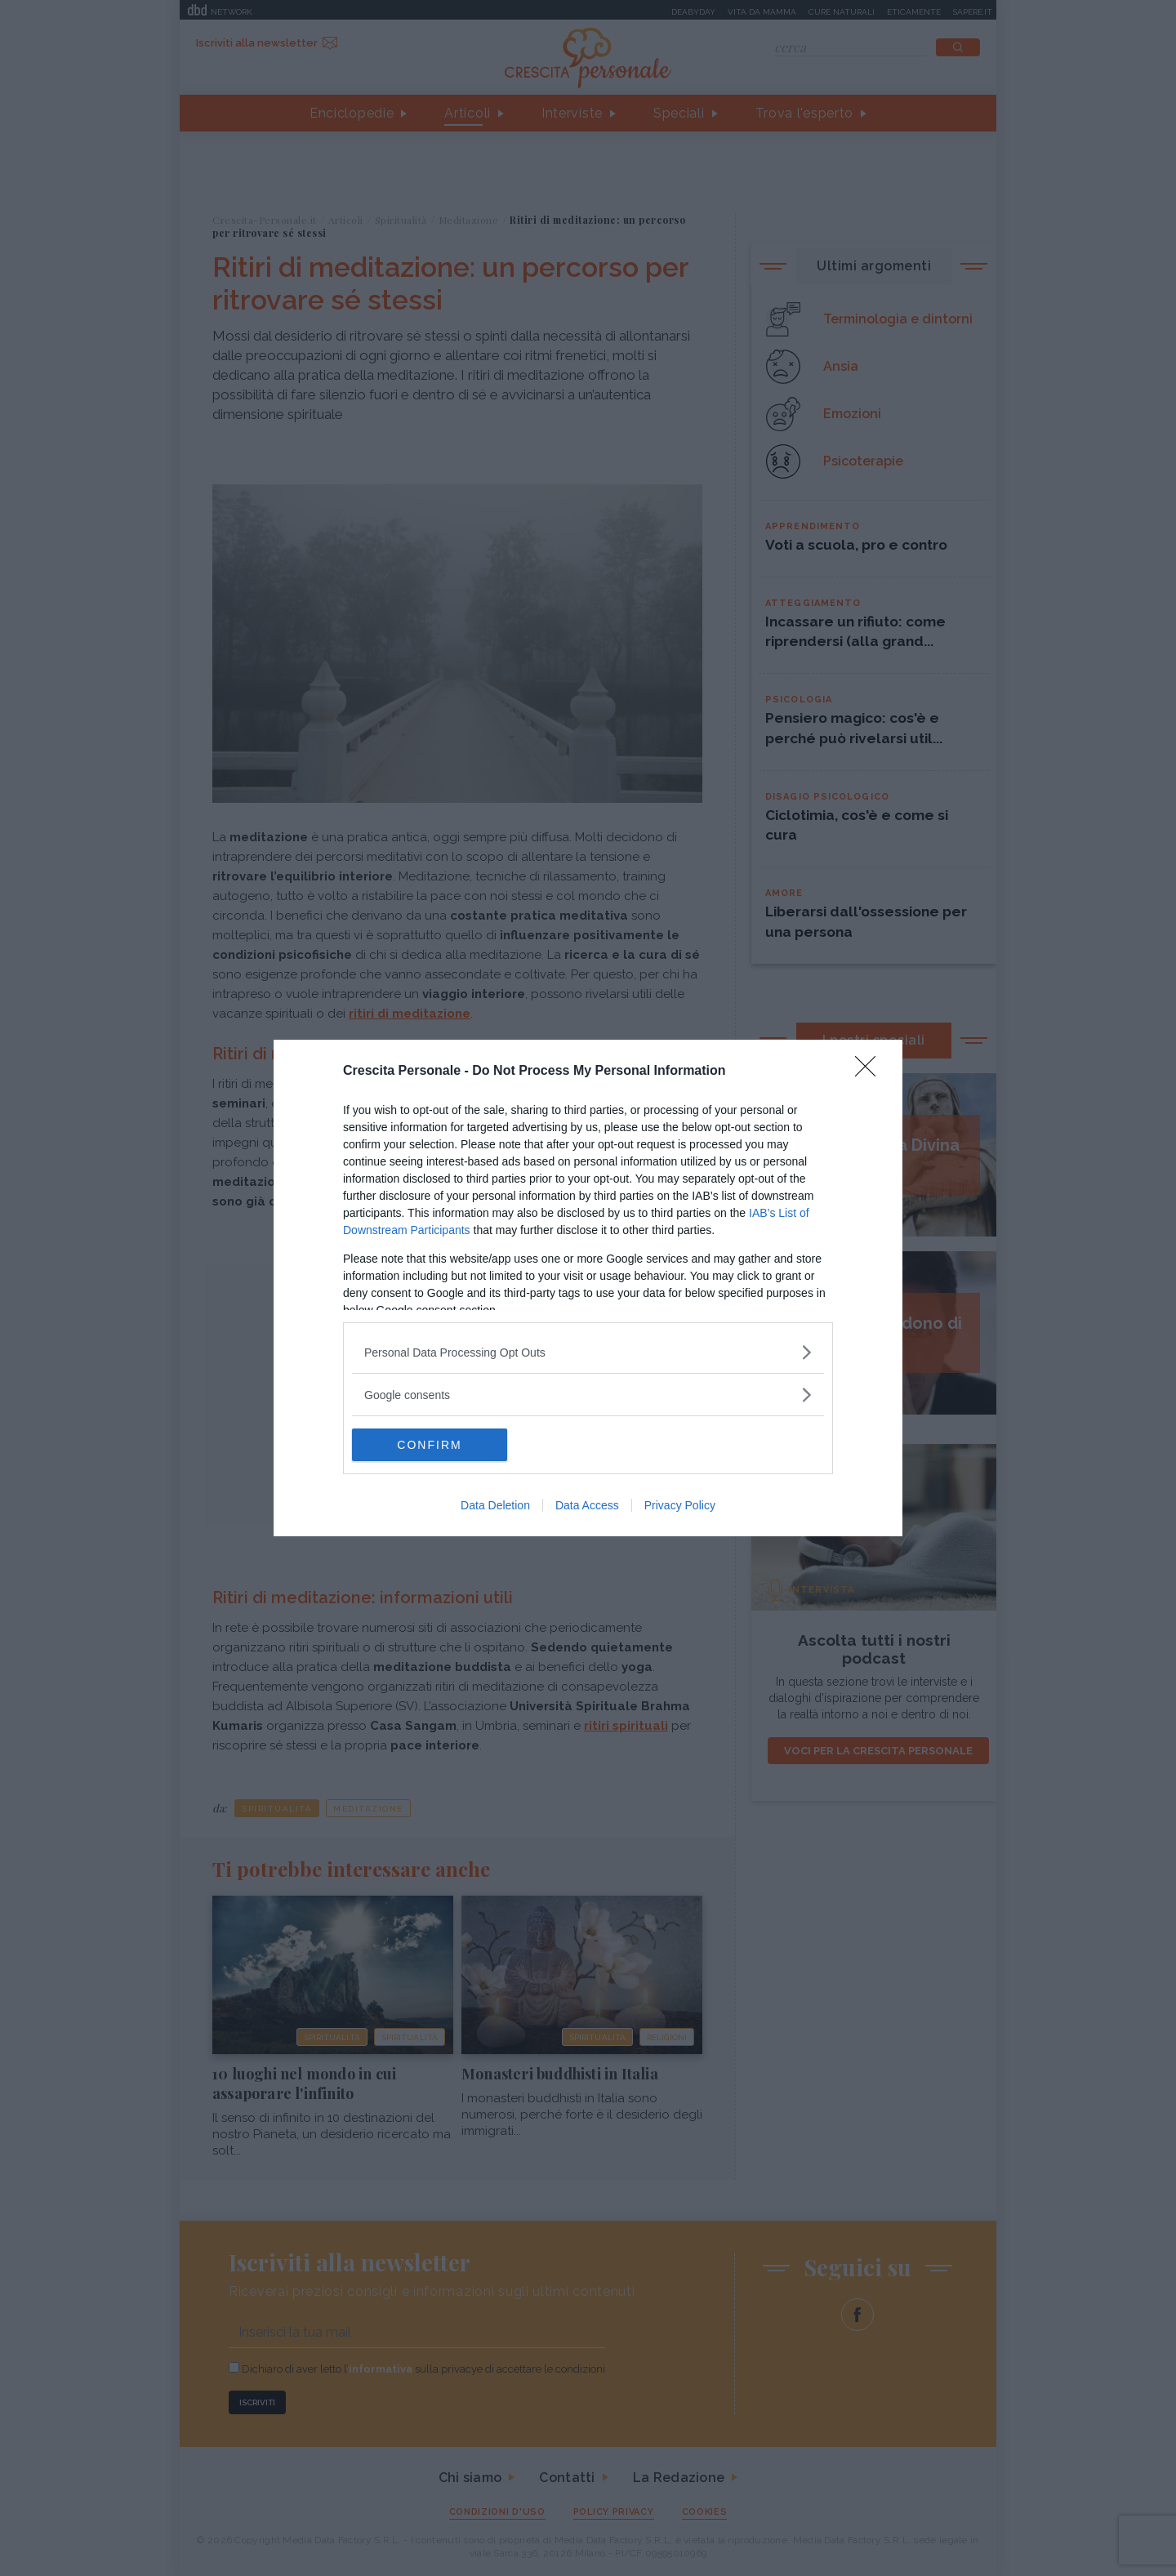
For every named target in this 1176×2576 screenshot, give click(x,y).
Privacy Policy (679, 1505)
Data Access (587, 1505)
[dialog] (588, 1288)
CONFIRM (429, 1444)
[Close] (870, 1071)
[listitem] (588, 1352)
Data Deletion (495, 1505)
